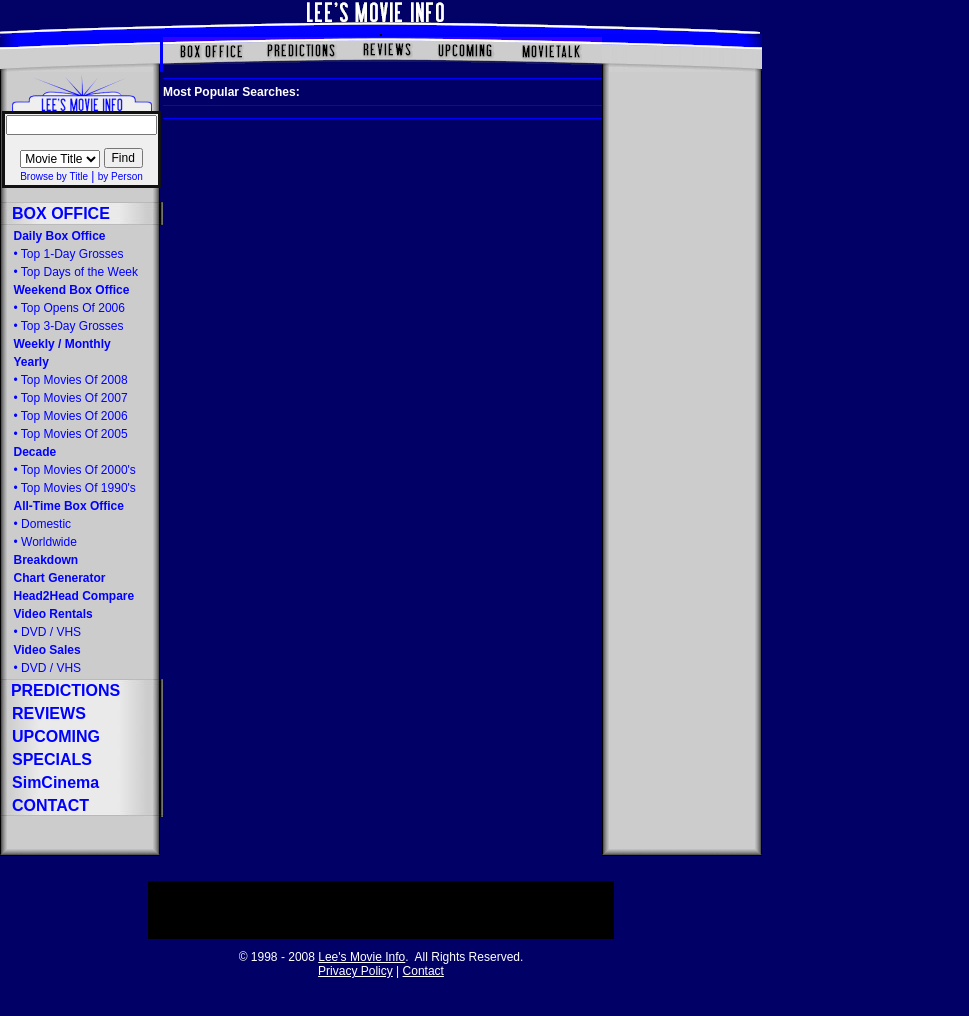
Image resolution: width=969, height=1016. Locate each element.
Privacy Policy (355, 971)
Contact (423, 971)
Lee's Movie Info (361, 957)
